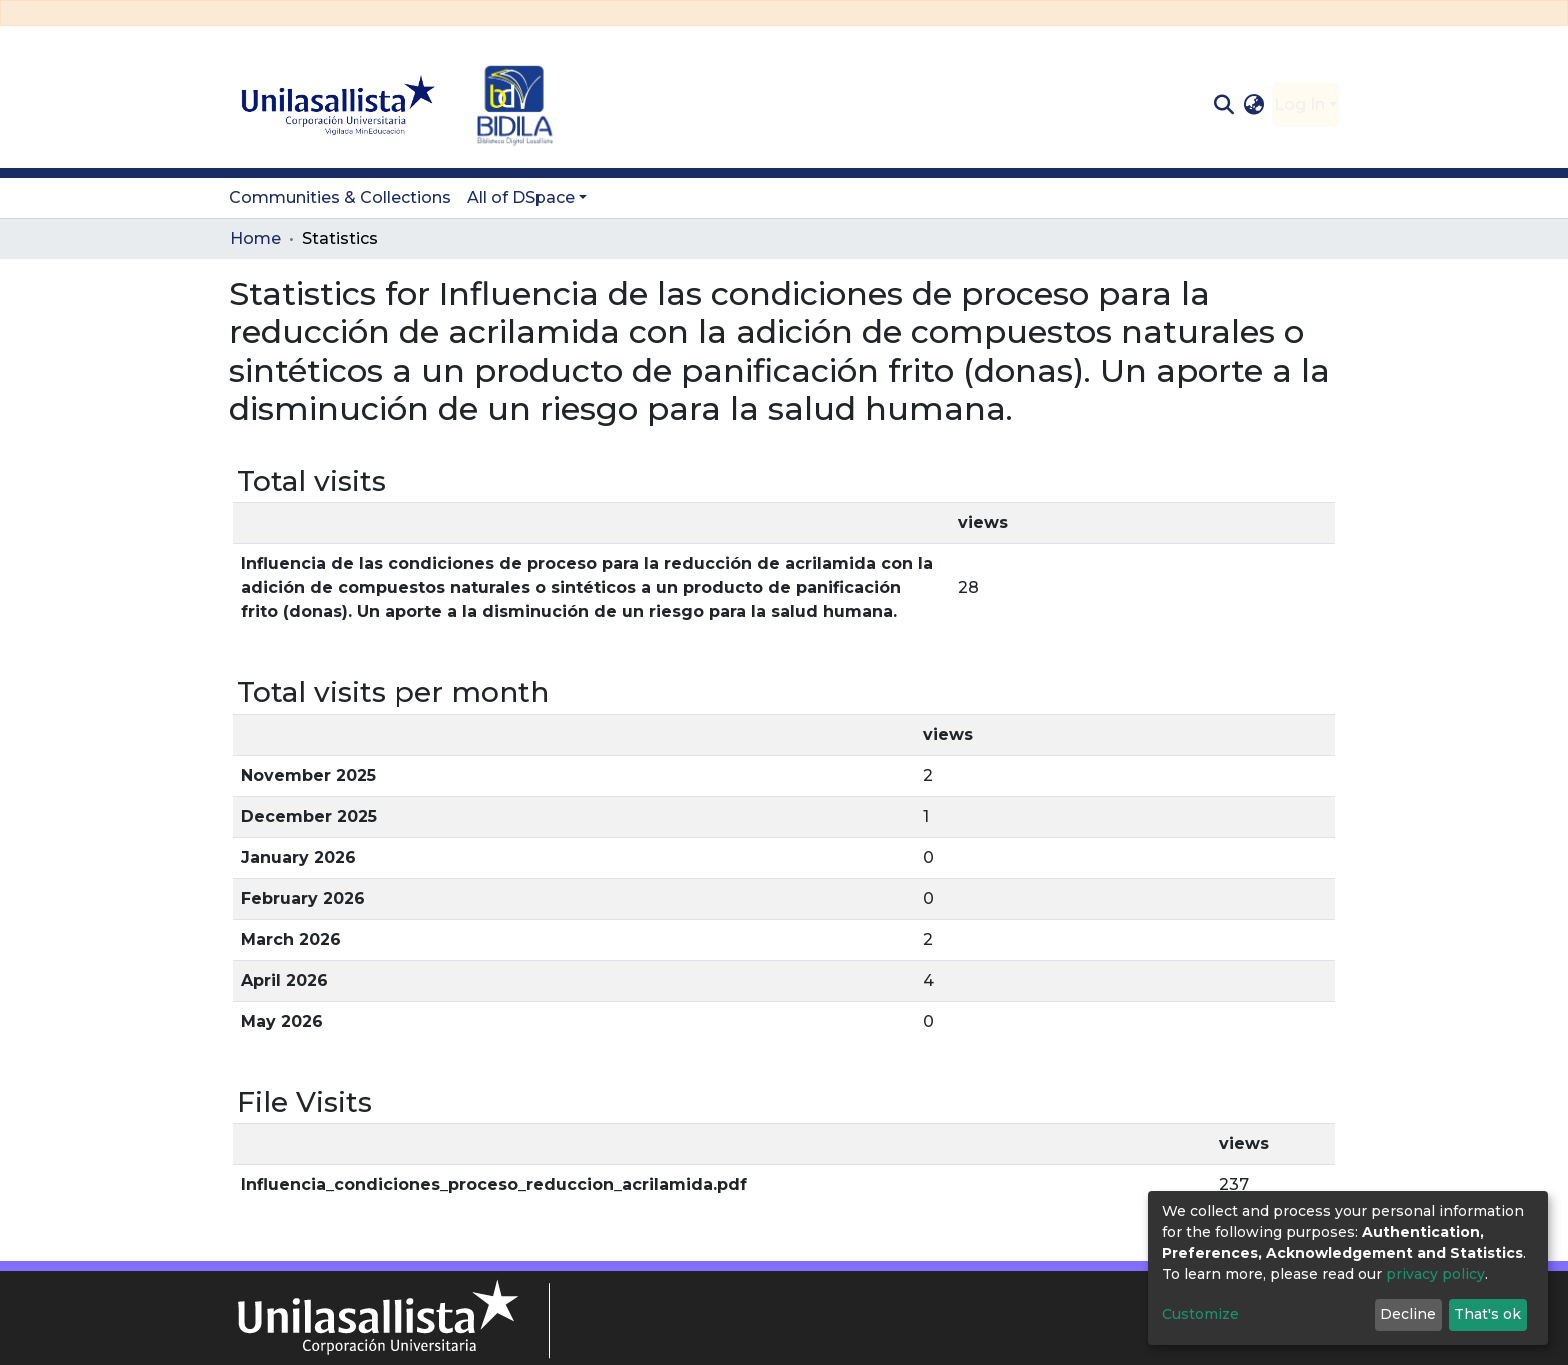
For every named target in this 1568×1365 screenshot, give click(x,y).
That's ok (1487, 1314)
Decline (1408, 1314)
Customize (1200, 1314)
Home (255, 238)
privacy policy (1435, 1274)
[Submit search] (1223, 105)
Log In (1299, 104)
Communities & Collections (340, 197)
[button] (1254, 105)
